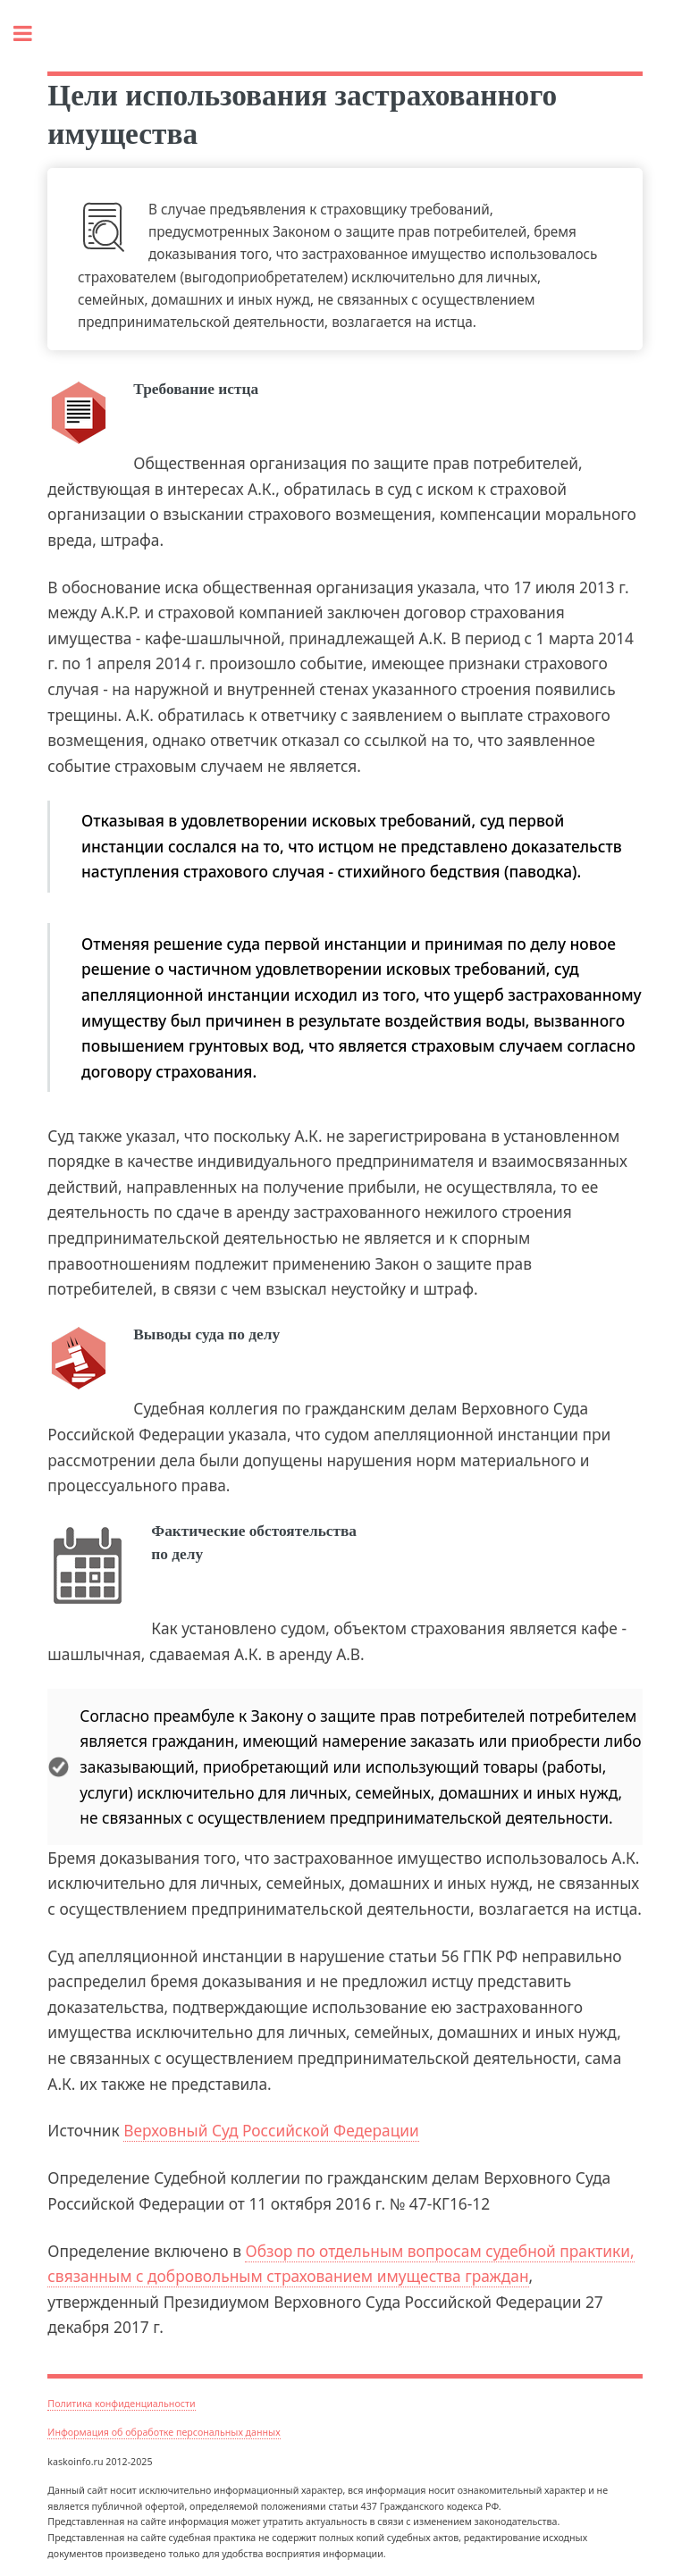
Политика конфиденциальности (121, 2403)
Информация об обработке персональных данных (163, 2432)
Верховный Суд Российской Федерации (271, 2130)
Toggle (32, 33)
